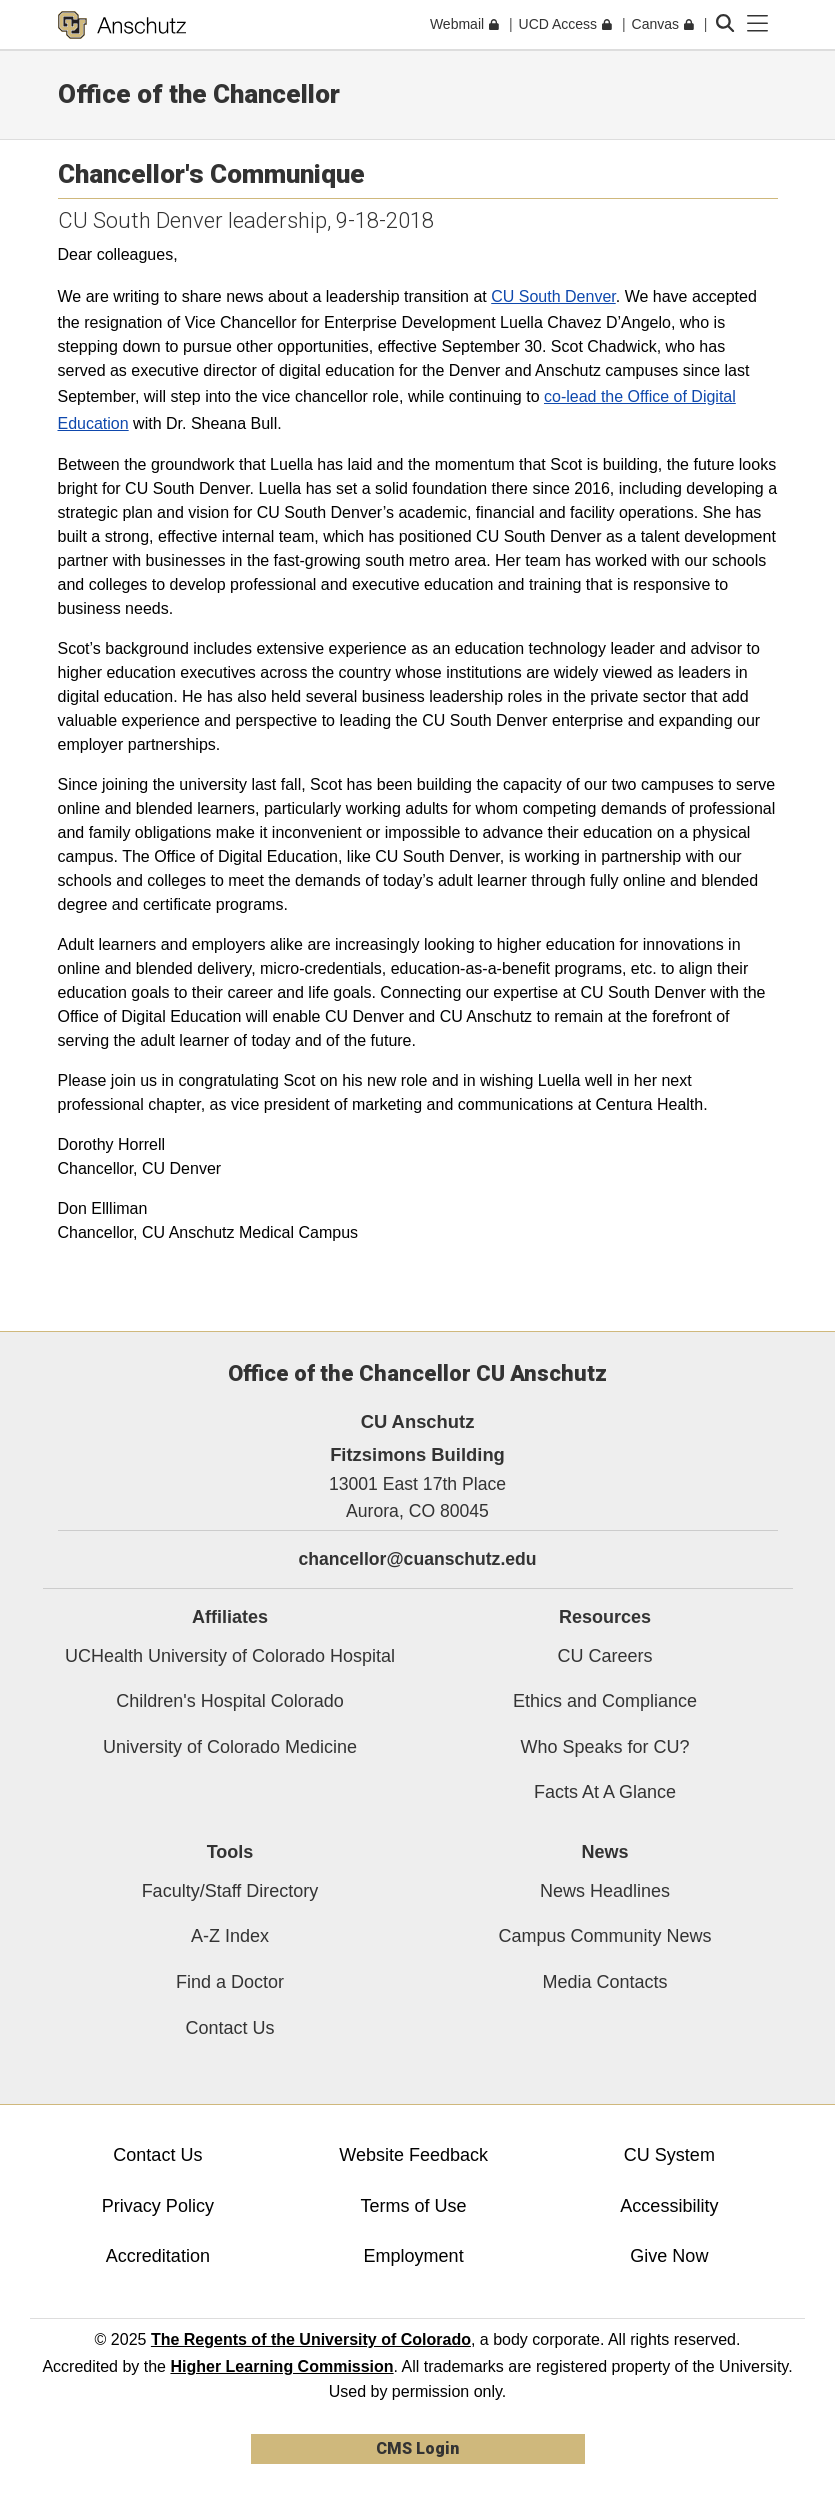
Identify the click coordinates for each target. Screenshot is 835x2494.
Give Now (669, 2256)
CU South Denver (553, 296)
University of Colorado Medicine (230, 1747)
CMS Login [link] (417, 2448)
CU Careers (604, 1656)
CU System (669, 2155)
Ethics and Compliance (605, 1701)
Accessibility (669, 2206)
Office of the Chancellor (199, 94)
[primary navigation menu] (758, 24)
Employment (414, 2256)
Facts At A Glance (605, 1792)
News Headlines (605, 1891)
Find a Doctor (230, 1982)
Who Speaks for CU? (604, 1747)
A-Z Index (230, 1936)
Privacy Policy (158, 2206)
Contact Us (229, 2028)
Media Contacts (604, 1982)
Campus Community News (604, 1936)
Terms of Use (414, 2206)
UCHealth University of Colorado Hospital (230, 1656)
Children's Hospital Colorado (230, 1701)
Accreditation (158, 2256)
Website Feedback (413, 2155)
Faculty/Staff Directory (230, 1891)
